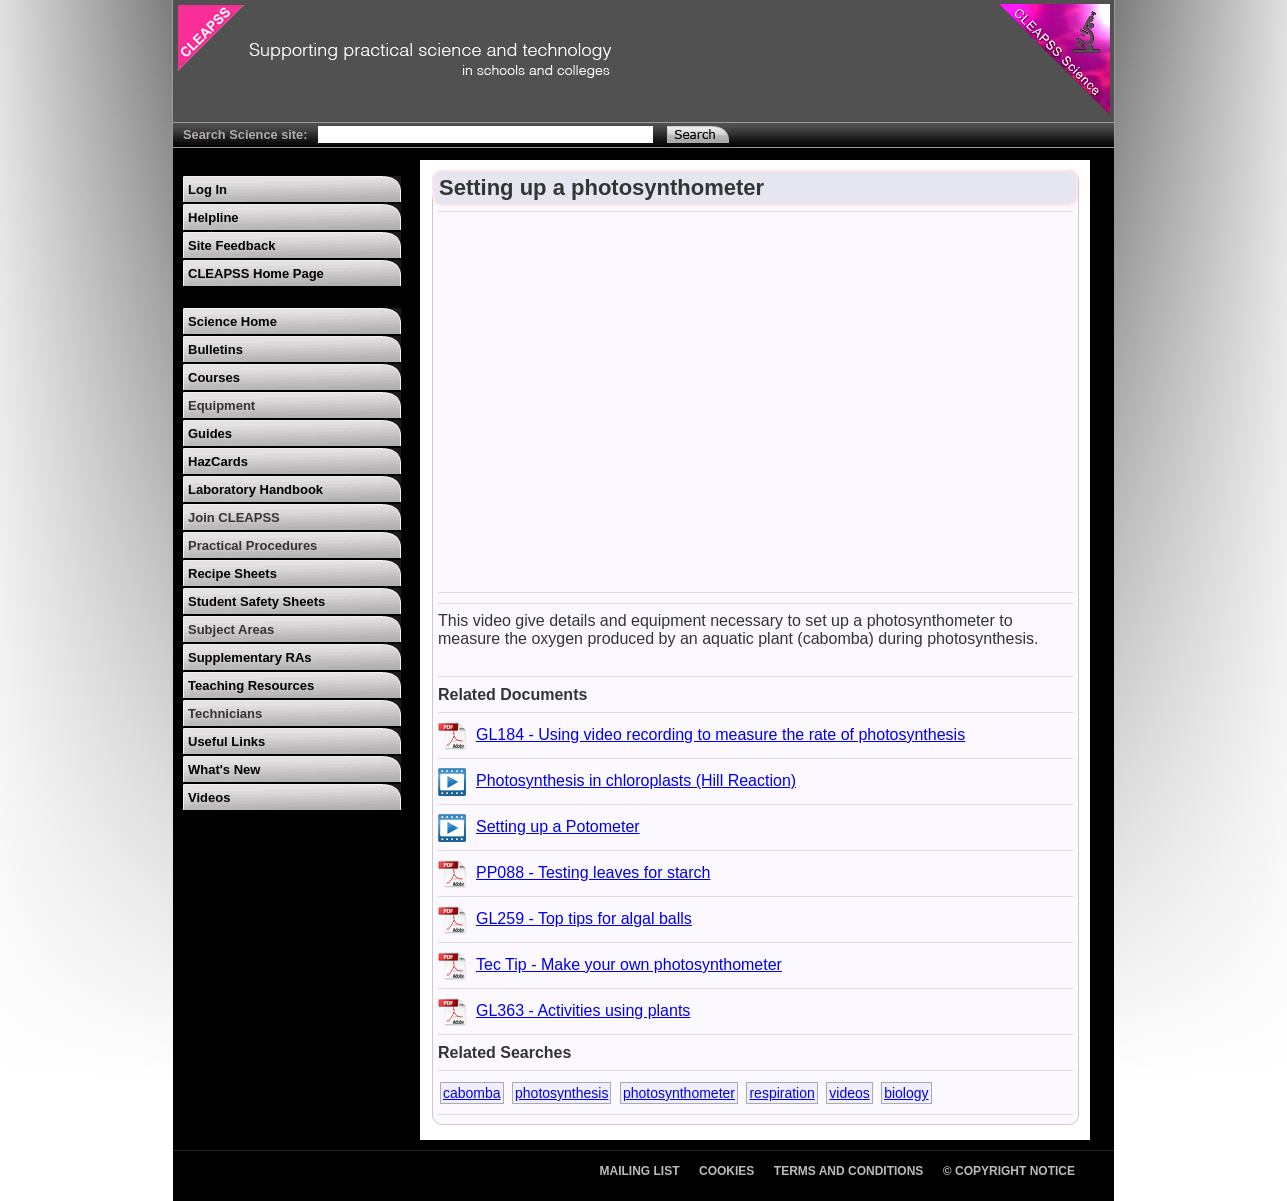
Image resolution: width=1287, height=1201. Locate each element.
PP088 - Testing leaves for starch (593, 872)
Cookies (726, 1171)
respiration (781, 1093)
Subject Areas (231, 629)
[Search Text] (485, 134)
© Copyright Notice (1009, 1171)
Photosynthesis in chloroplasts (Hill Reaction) (636, 780)
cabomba (472, 1093)
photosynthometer (679, 1093)
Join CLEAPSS (234, 517)
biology (906, 1093)
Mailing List (640, 1171)
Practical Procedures (252, 545)
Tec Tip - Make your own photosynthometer (629, 964)
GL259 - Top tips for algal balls (584, 918)
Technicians (225, 713)
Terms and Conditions (849, 1171)
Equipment (221, 405)
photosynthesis (561, 1093)
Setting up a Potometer (558, 826)
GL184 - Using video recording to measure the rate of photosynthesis (720, 734)
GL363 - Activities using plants (583, 1010)
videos (849, 1093)
